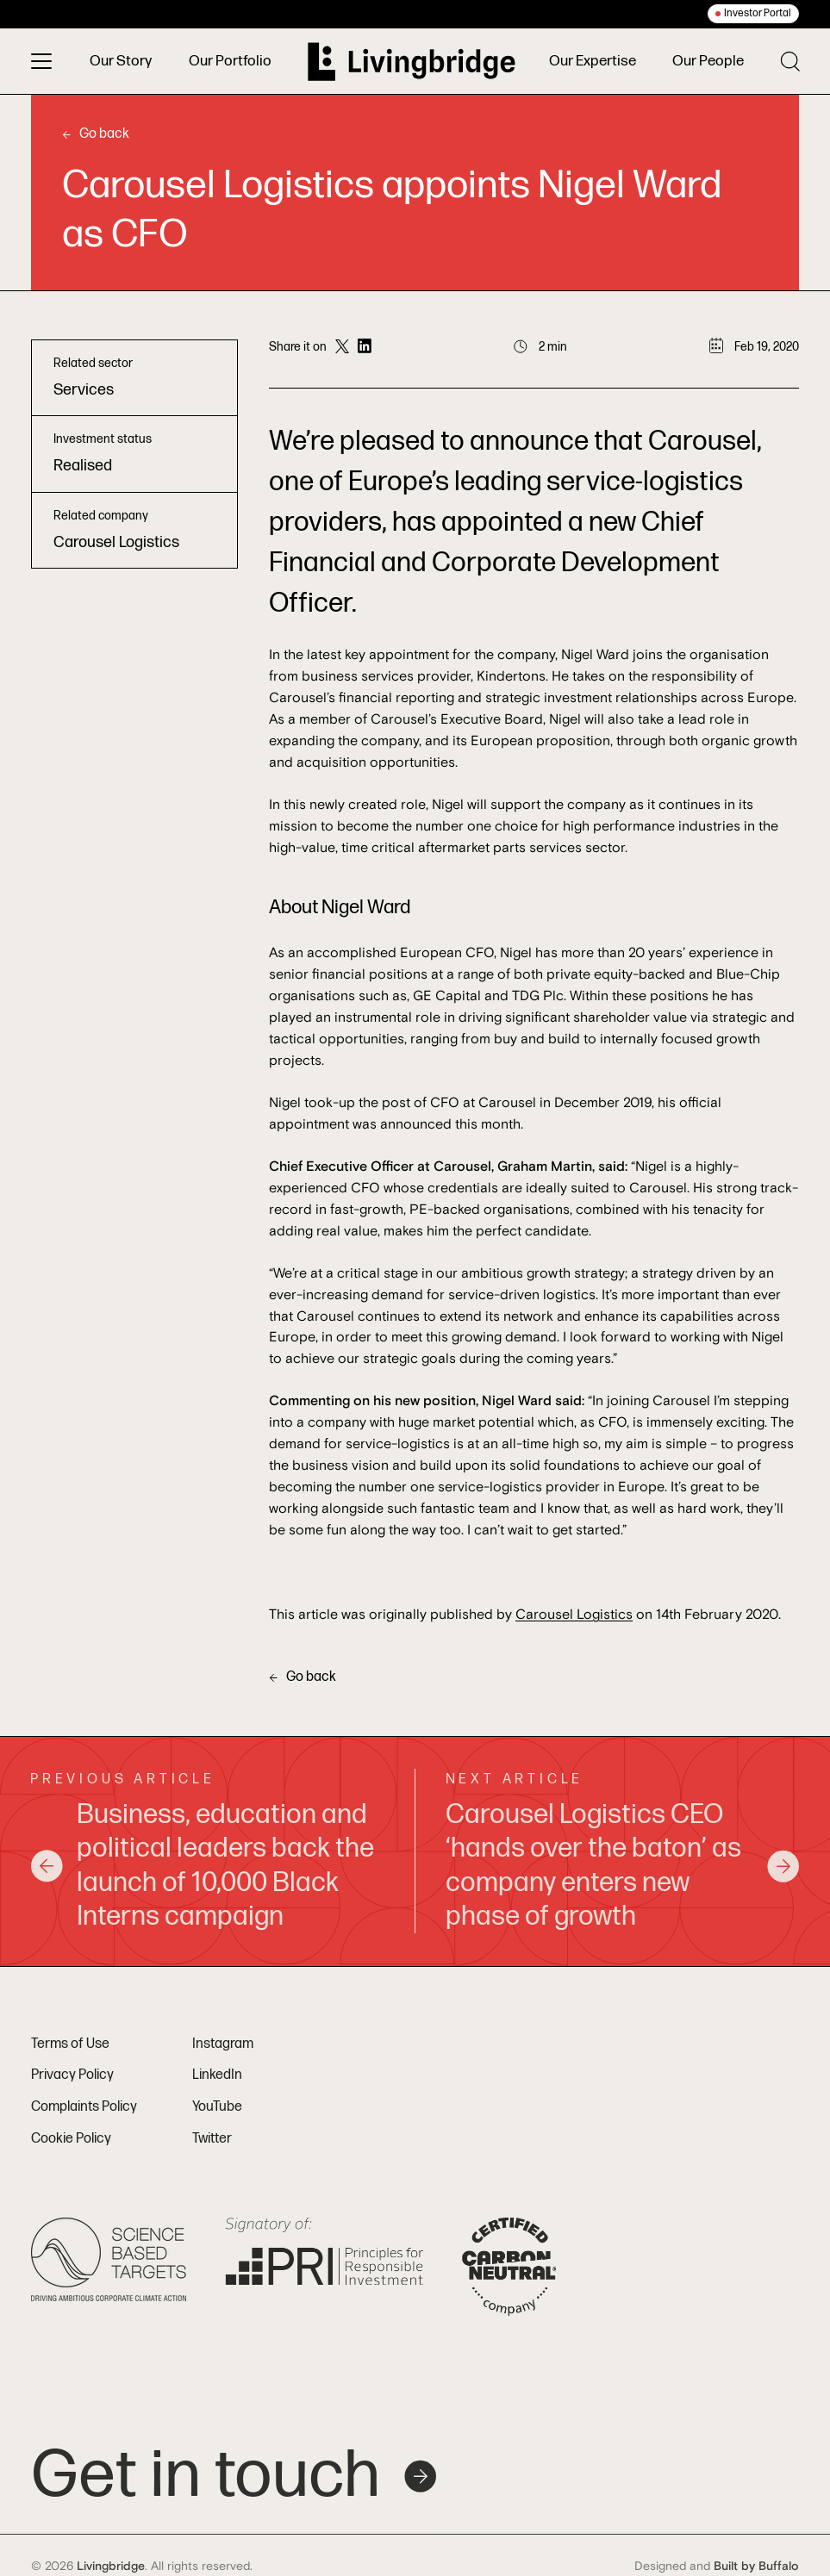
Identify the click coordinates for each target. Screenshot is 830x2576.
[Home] (409, 61)
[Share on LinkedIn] (364, 347)
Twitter (212, 2139)
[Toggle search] (790, 61)
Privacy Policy (72, 2075)
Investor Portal (757, 13)
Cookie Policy (71, 2139)
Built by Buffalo (756, 2566)
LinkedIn (217, 2075)
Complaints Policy (84, 2107)
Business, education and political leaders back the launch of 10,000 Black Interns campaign (202, 1865)
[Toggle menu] (41, 61)
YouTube (217, 2107)
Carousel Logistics (574, 1614)
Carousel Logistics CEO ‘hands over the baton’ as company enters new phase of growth (623, 1865)
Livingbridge (111, 2566)
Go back (95, 134)
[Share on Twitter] (342, 347)
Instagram (222, 2044)
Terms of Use (70, 2044)
